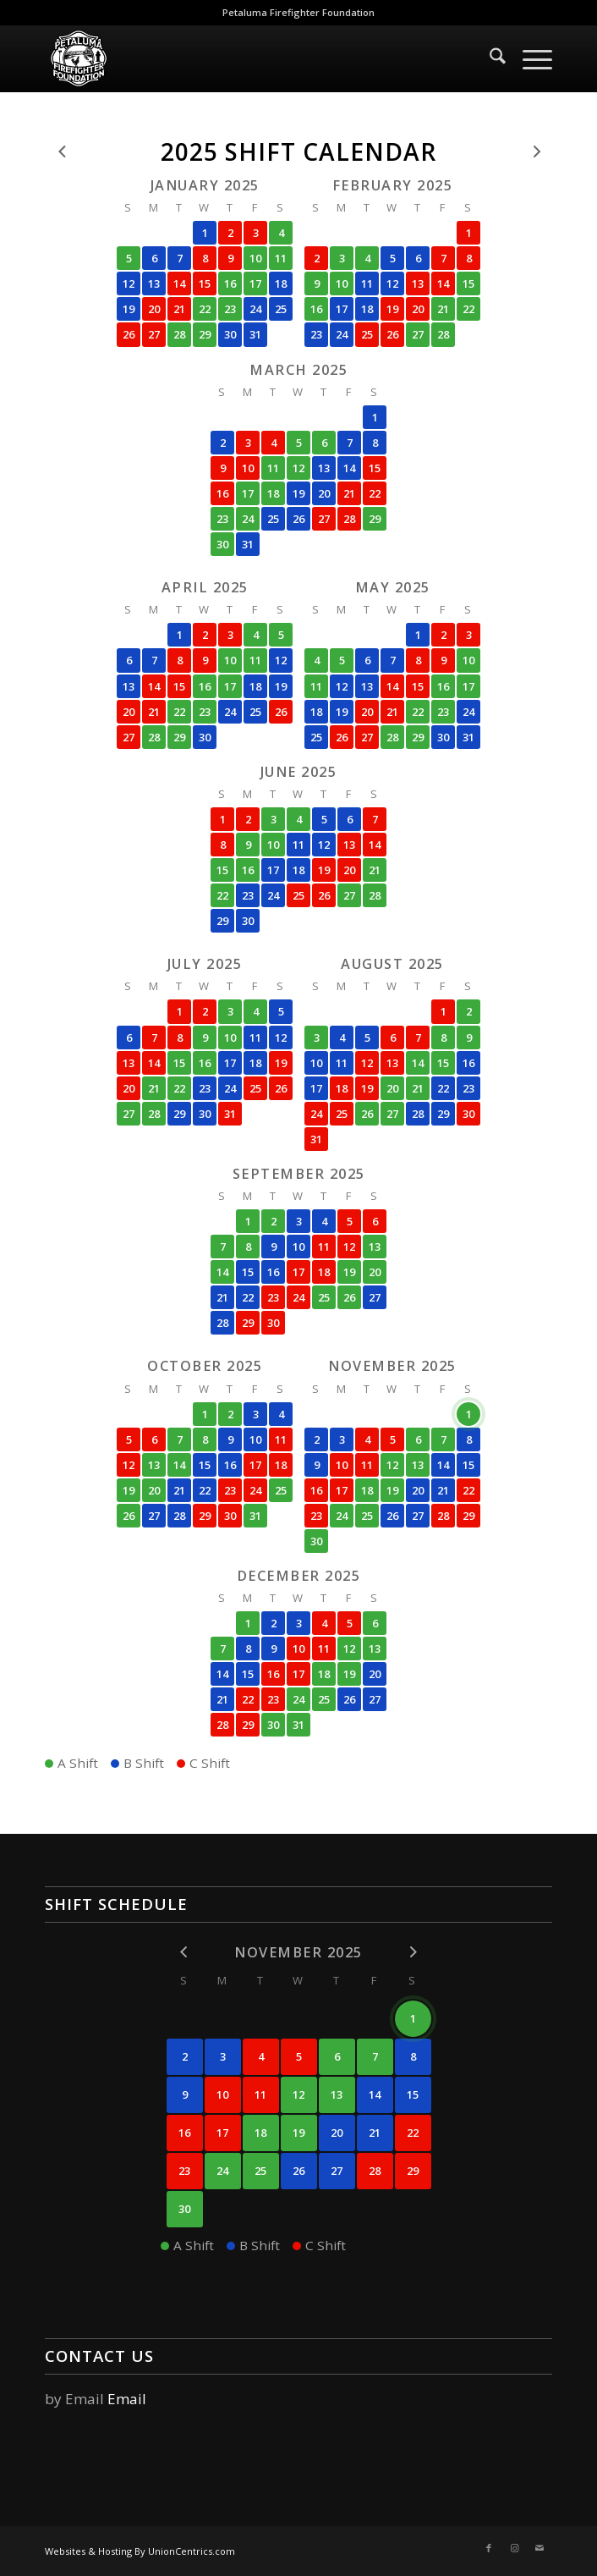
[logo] (248, 58)
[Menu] (529, 58)
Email (126, 2398)
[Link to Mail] (539, 2548)
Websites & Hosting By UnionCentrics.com (140, 2551)
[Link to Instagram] (514, 2548)
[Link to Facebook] (488, 2548)
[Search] (489, 58)
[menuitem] (489, 58)
